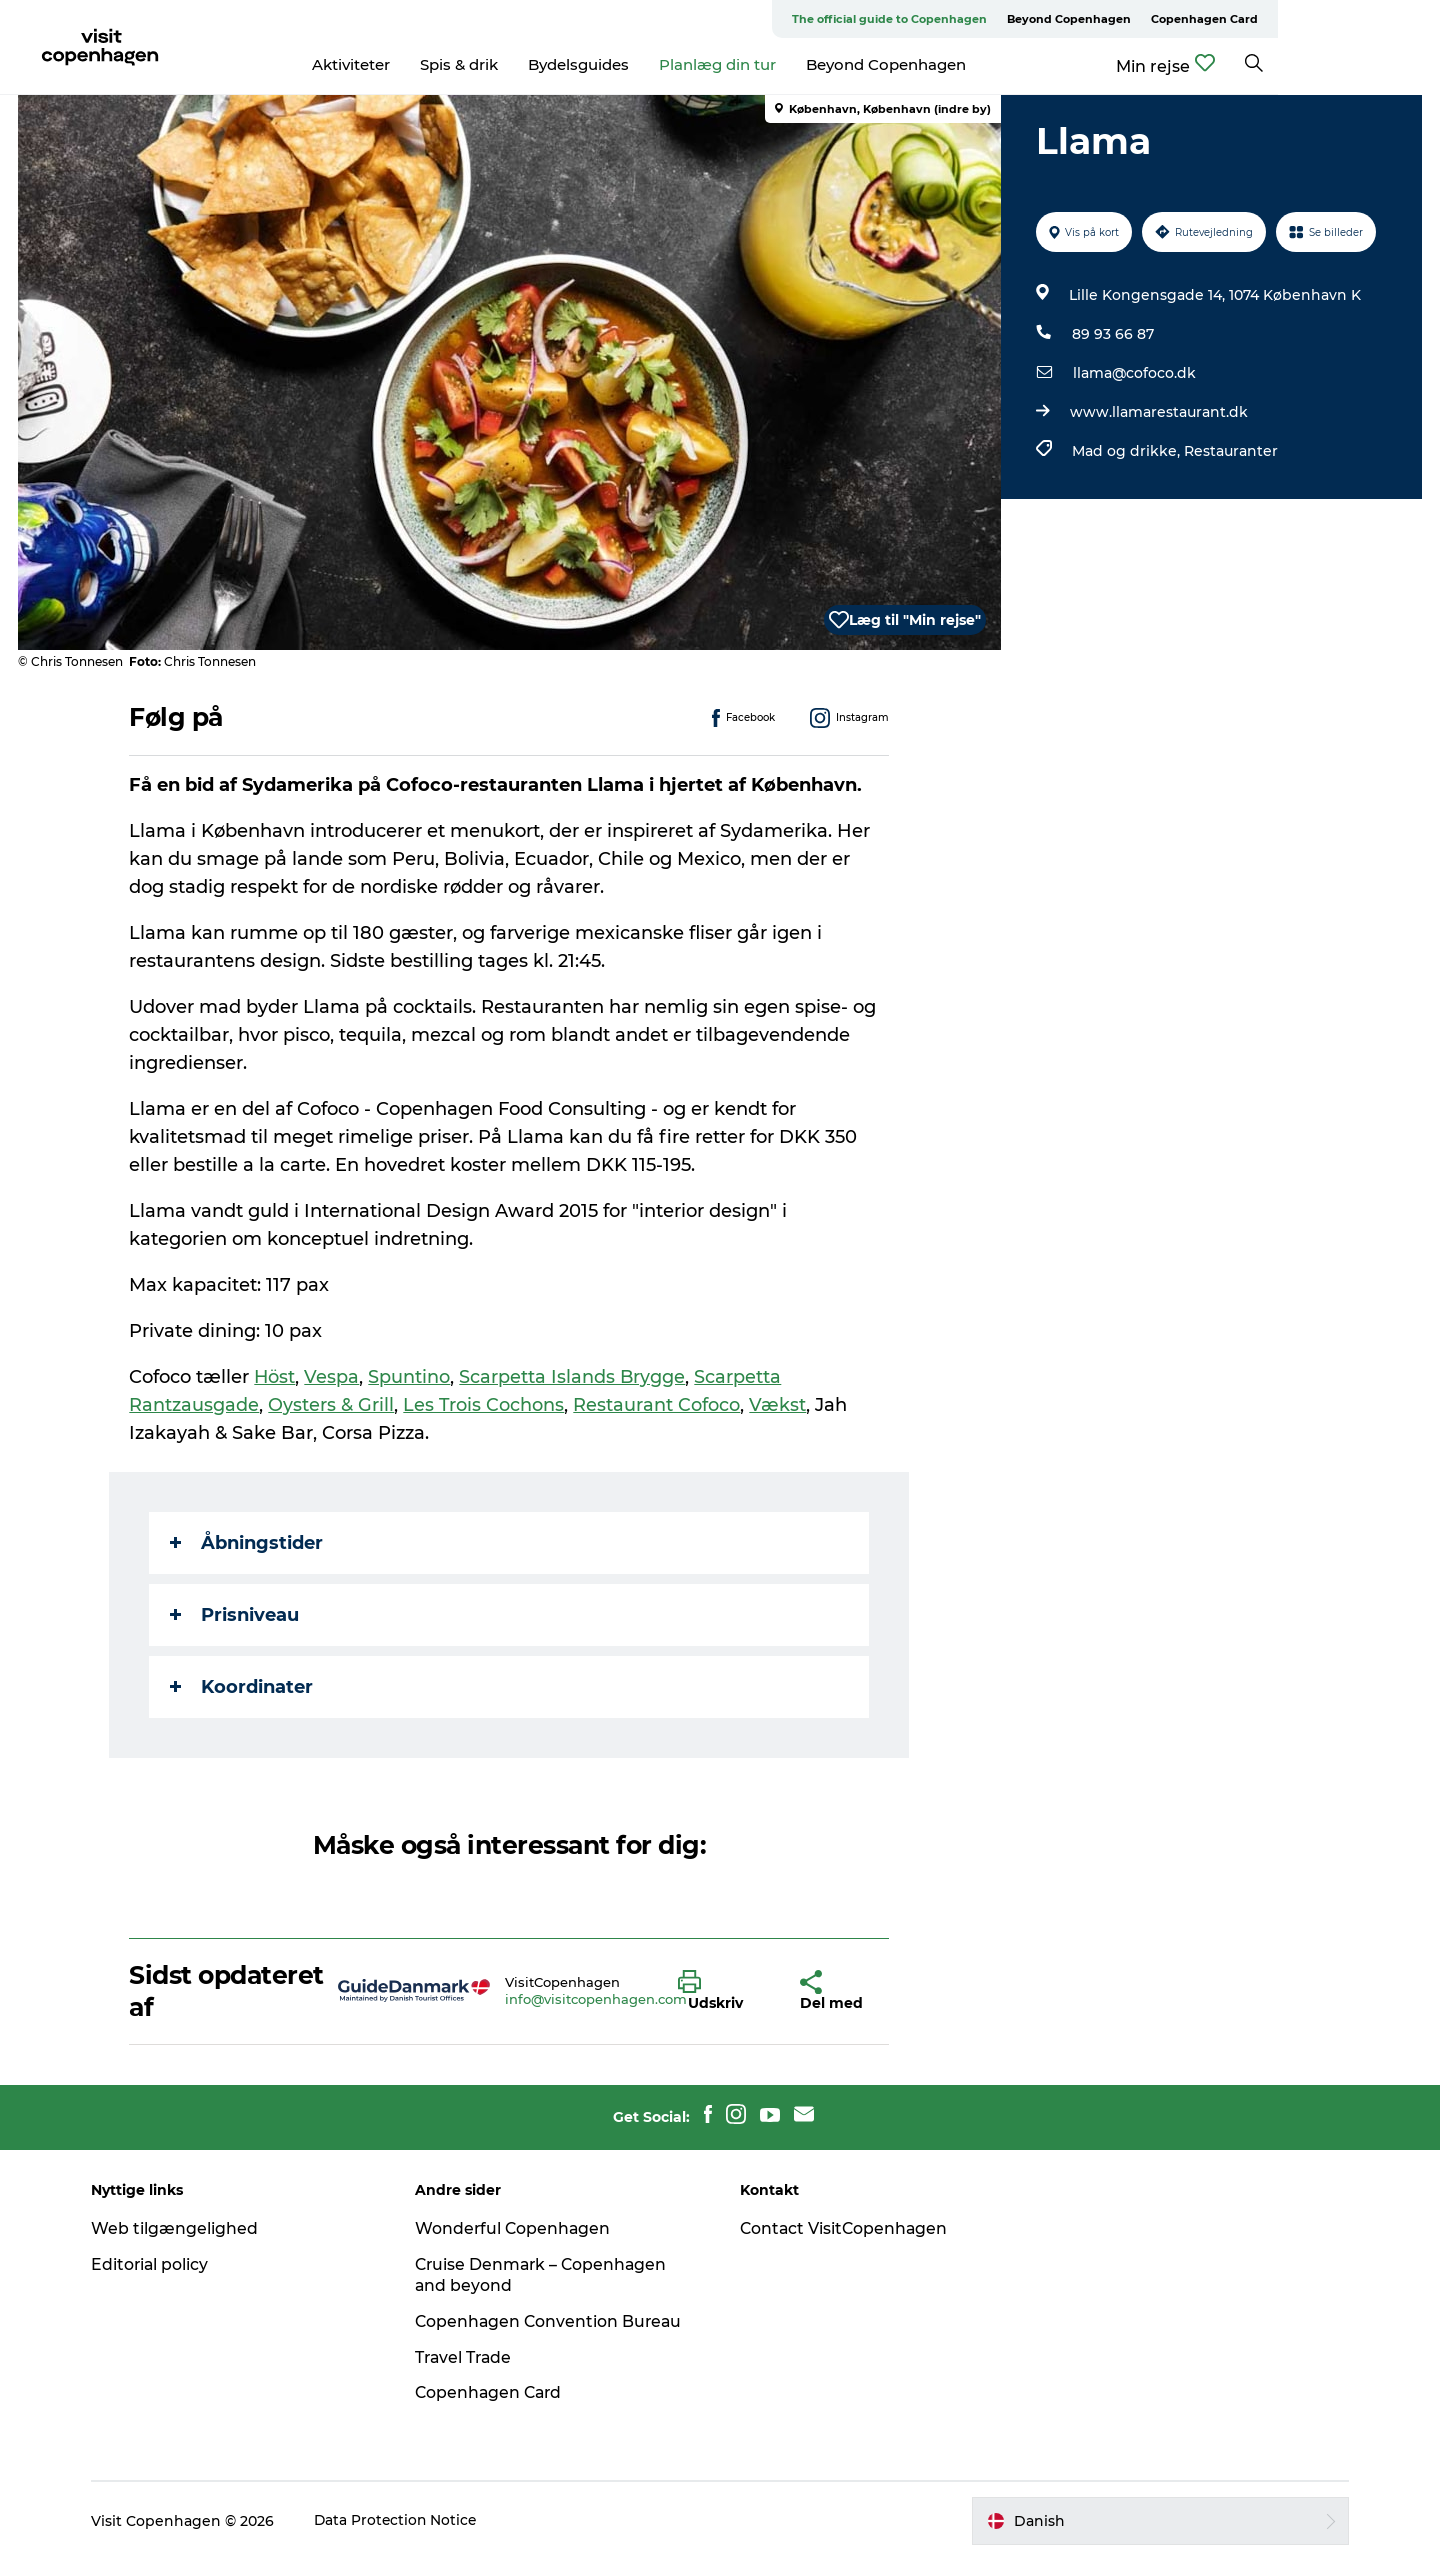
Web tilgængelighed (183, 2228)
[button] (724, 1991)
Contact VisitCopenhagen (845, 2228)
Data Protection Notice (406, 2521)
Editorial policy (159, 2264)
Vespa (333, 1377)
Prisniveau (235, 1615)
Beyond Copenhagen (1231, 19)
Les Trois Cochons (485, 1405)
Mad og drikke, (1127, 451)
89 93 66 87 (1112, 334)
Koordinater (242, 1687)
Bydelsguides (659, 64)
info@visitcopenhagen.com (596, 1999)
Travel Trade (470, 2357)
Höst (276, 1377)
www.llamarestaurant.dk (1158, 412)
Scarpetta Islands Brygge (574, 1377)
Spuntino (411, 1377)
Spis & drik (540, 64)
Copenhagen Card (1366, 19)
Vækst (779, 1405)
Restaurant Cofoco (658, 1405)
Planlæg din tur (798, 64)
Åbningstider (247, 1543)
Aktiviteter (432, 64)
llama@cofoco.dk (1133, 373)
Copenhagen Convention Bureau (555, 2321)
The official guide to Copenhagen (1051, 19)
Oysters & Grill (332, 1405)
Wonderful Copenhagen (519, 2228)
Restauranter (1230, 451)
